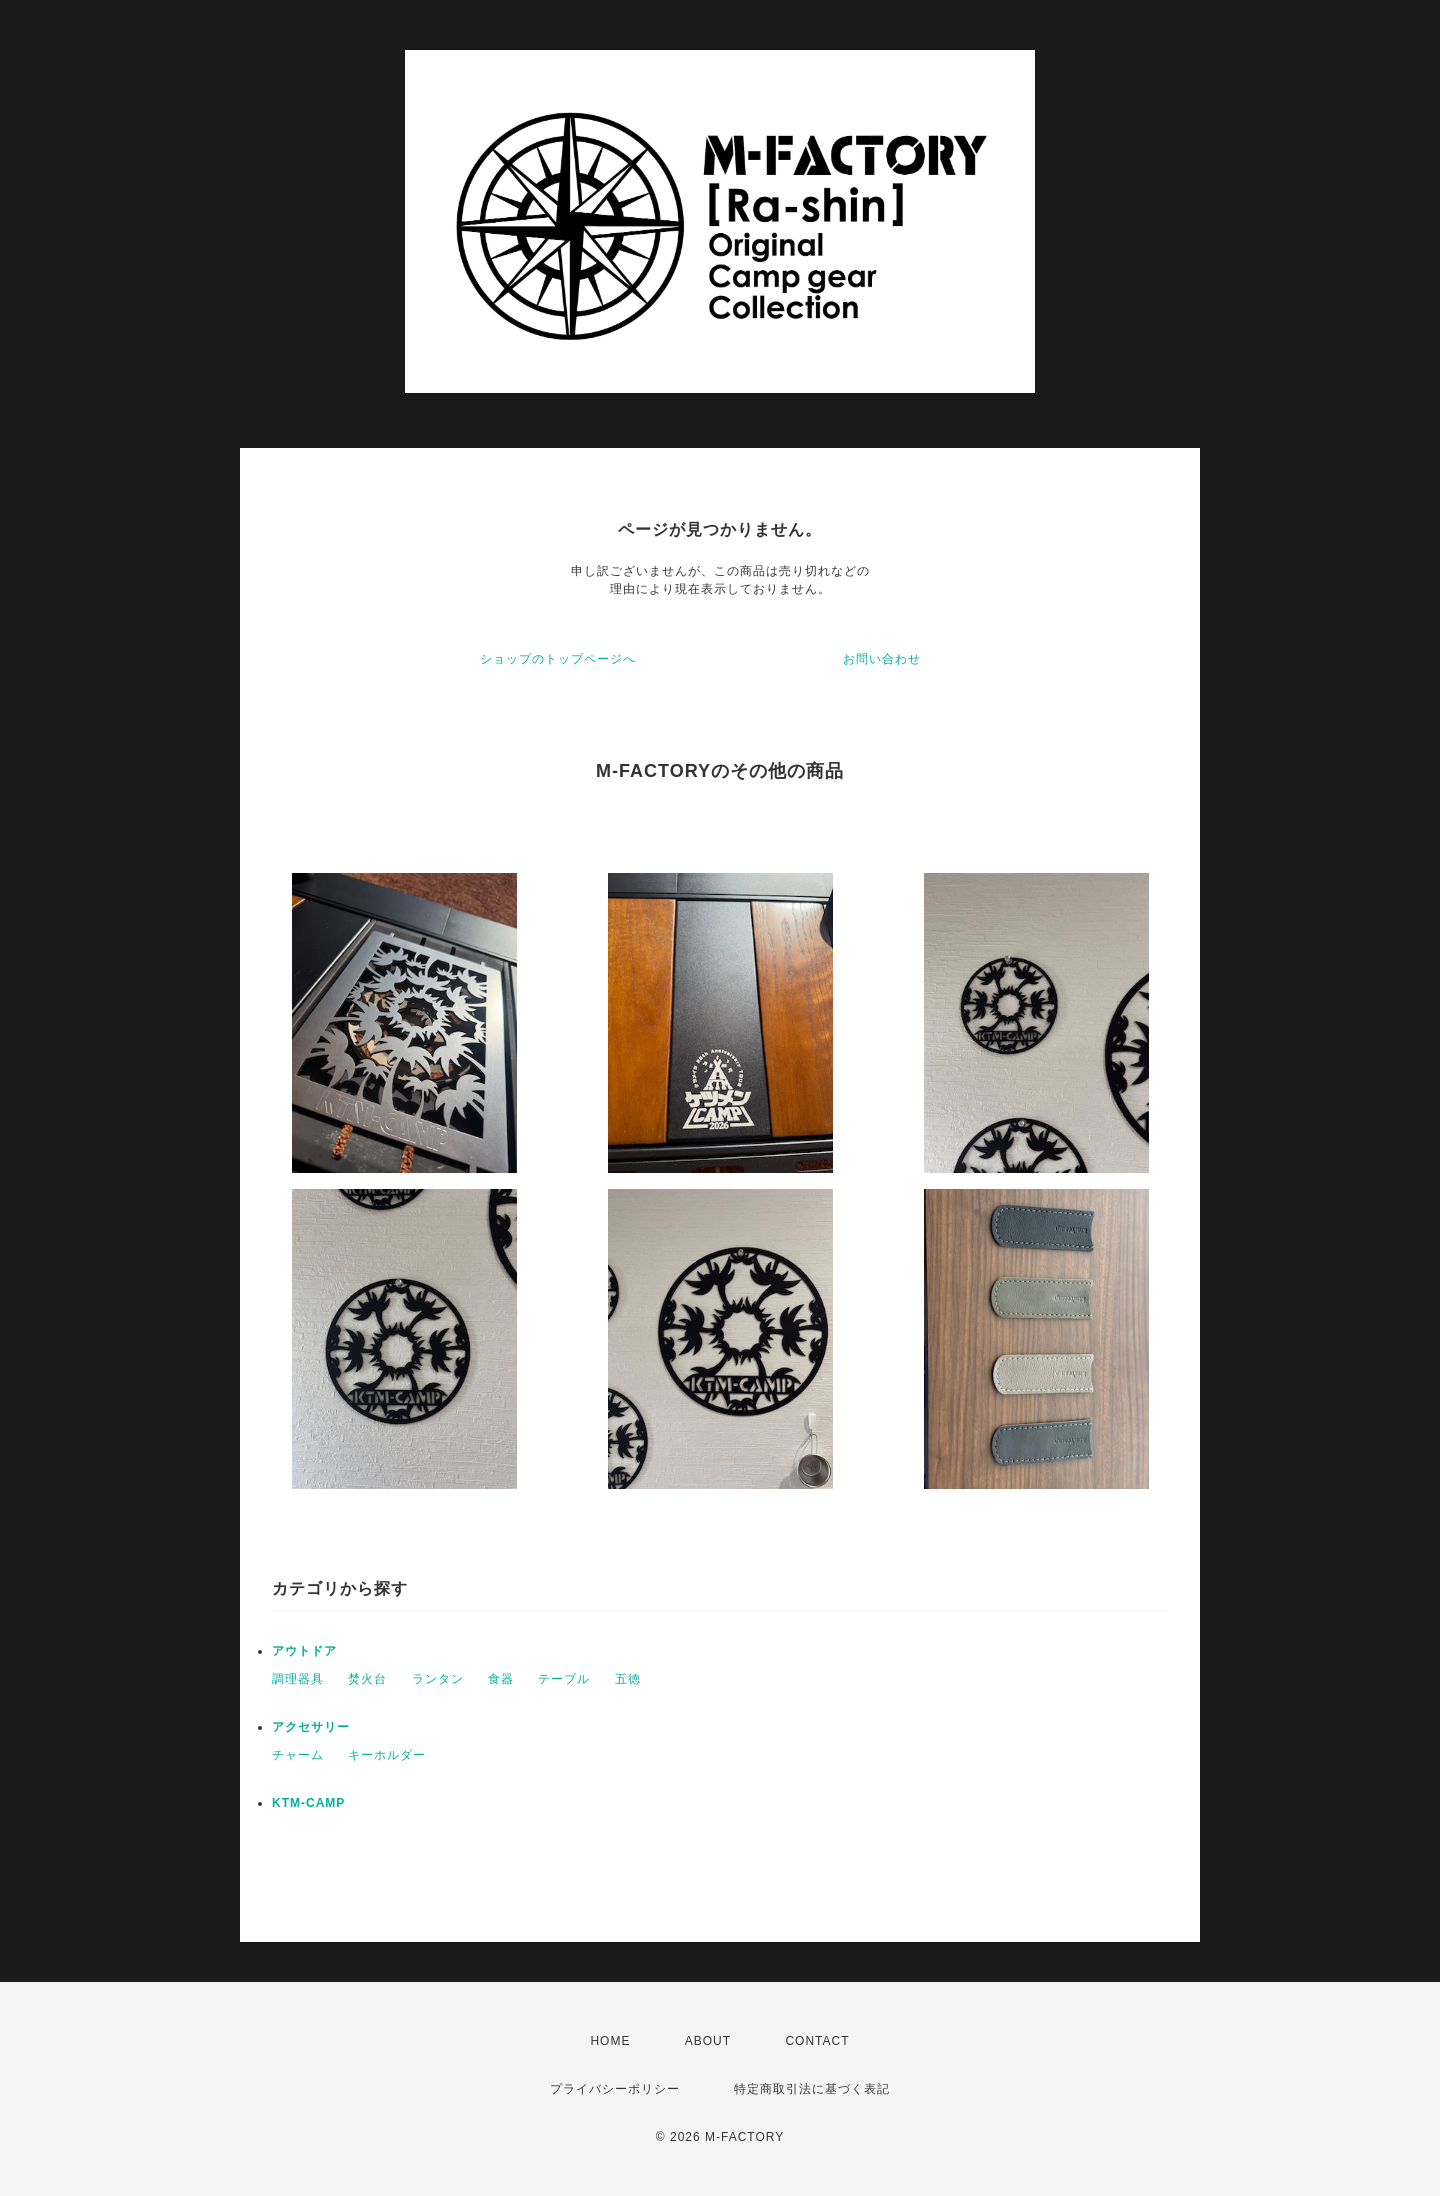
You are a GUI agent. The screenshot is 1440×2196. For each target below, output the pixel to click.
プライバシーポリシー (615, 2089)
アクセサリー (311, 1727)
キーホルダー (387, 1755)
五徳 (628, 1679)
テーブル (564, 1679)
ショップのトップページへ (558, 659)
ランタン (438, 1679)
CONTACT (817, 2041)
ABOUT (708, 2041)
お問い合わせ (882, 659)
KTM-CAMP (308, 1803)
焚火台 (367, 1679)
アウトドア (304, 1651)
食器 (501, 1679)
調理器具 (298, 1679)
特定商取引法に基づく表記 (812, 2089)
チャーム (298, 1755)
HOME (610, 2041)
